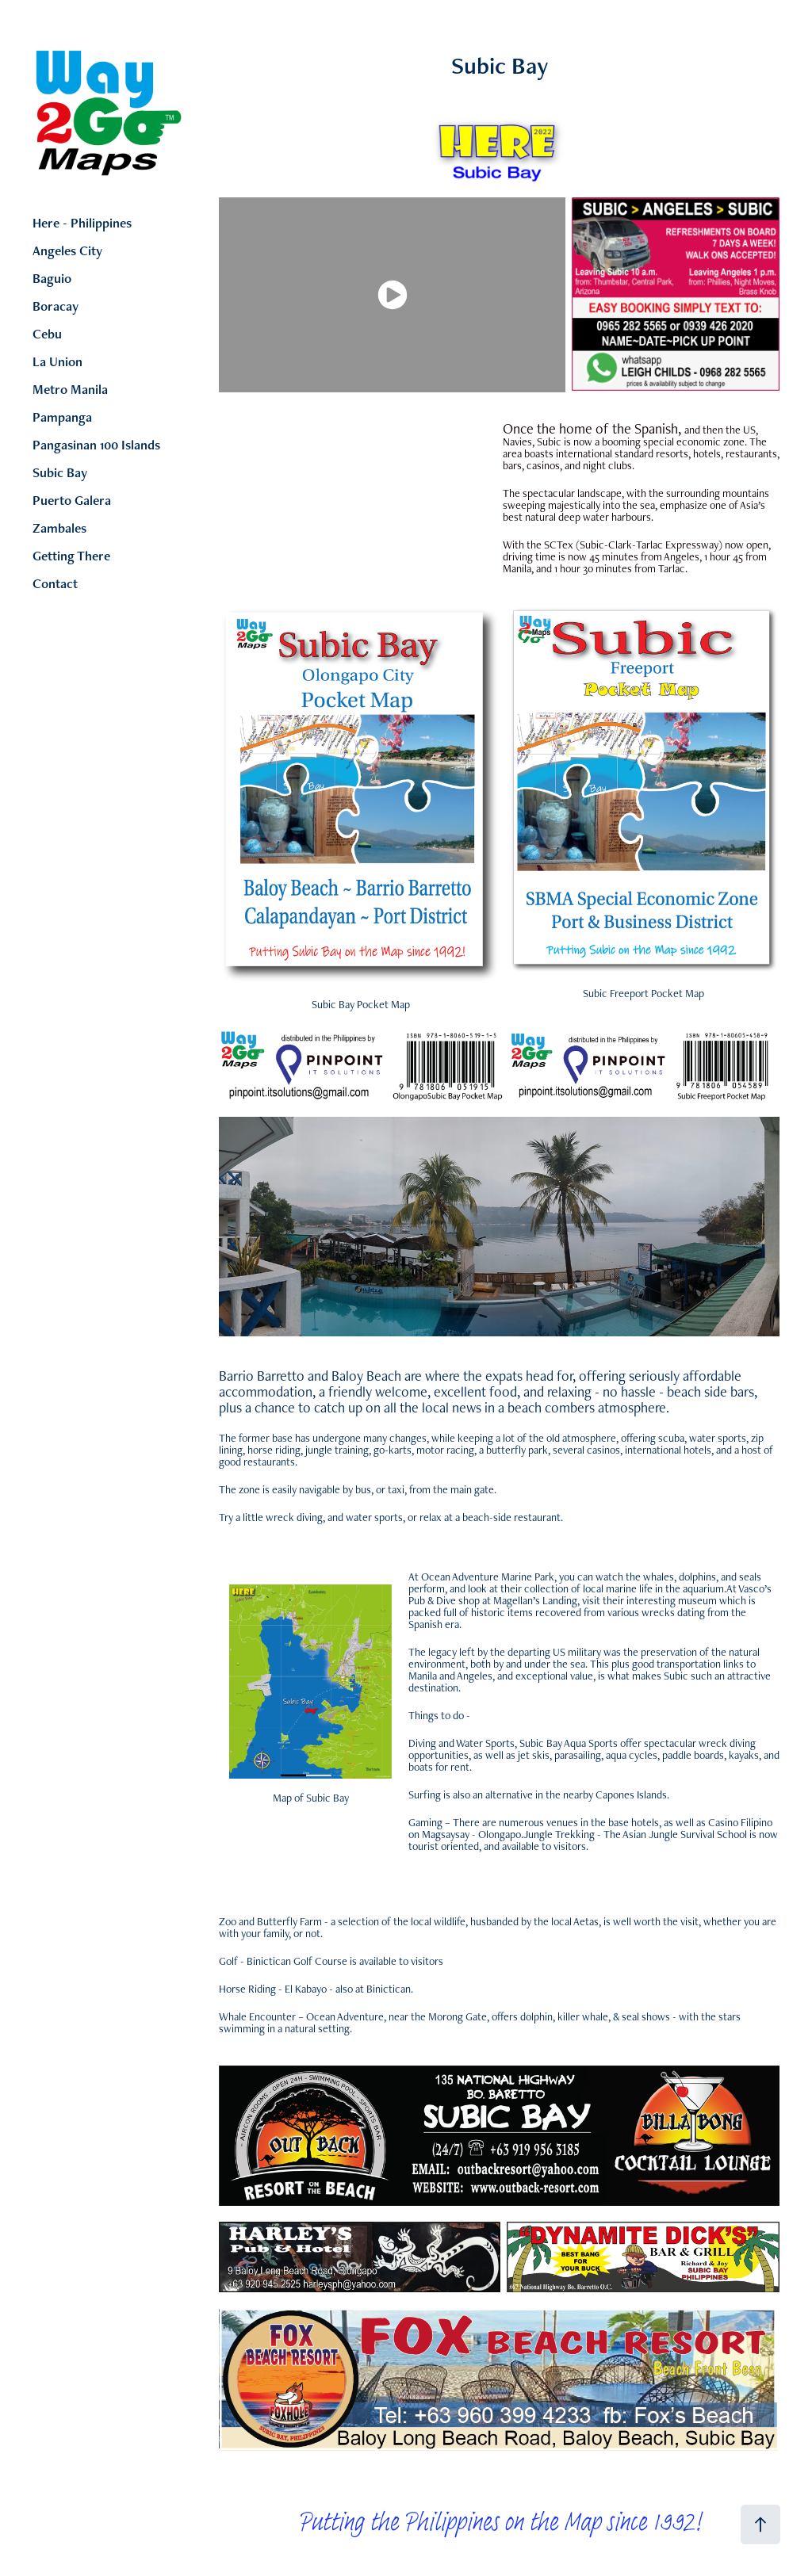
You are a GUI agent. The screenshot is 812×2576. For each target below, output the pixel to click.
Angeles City (67, 250)
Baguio (52, 278)
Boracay (56, 306)
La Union (57, 361)
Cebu (47, 333)
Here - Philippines (82, 222)
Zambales (59, 528)
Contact (55, 583)
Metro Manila (70, 389)
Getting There (71, 555)
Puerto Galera (72, 500)
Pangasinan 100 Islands (96, 444)
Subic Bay (60, 472)
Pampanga (62, 417)
